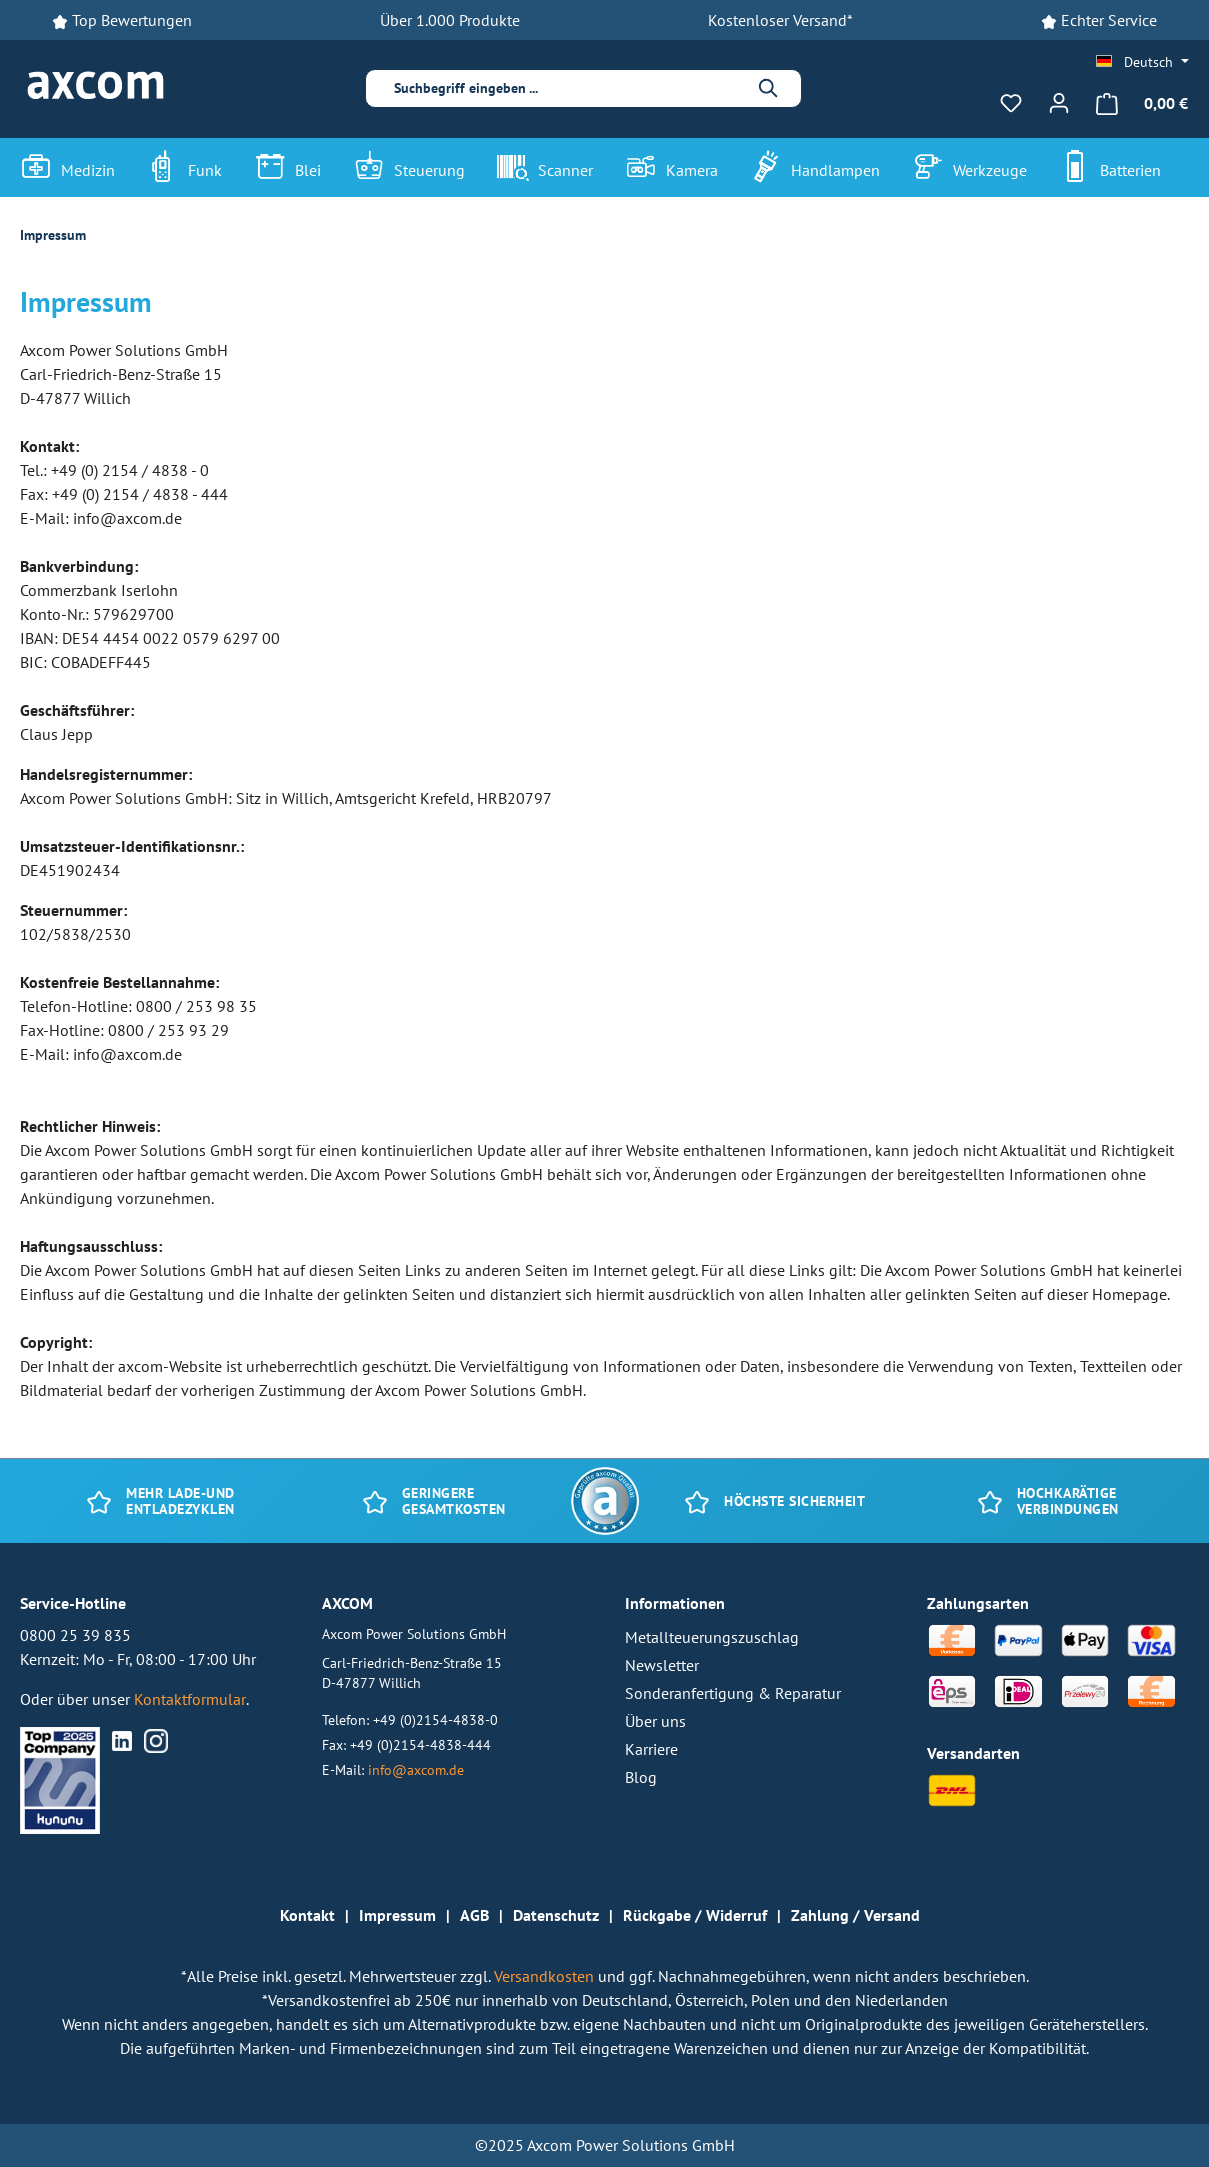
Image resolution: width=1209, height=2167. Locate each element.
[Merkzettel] (1011, 103)
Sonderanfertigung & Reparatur (733, 1693)
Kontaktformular (190, 1699)
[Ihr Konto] (1059, 103)
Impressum (397, 1915)
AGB (474, 1915)
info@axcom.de (416, 1769)
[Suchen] (769, 88)
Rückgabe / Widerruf (695, 1915)
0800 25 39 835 (75, 1635)
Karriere (651, 1749)
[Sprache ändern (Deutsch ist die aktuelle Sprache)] (1142, 62)
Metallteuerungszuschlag (712, 1637)
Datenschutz (556, 1915)
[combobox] (567, 88)
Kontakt (307, 1915)
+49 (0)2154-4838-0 (435, 1719)
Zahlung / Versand (855, 1915)
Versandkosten (546, 1976)
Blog (641, 1777)
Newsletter (662, 1665)
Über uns (655, 1721)
